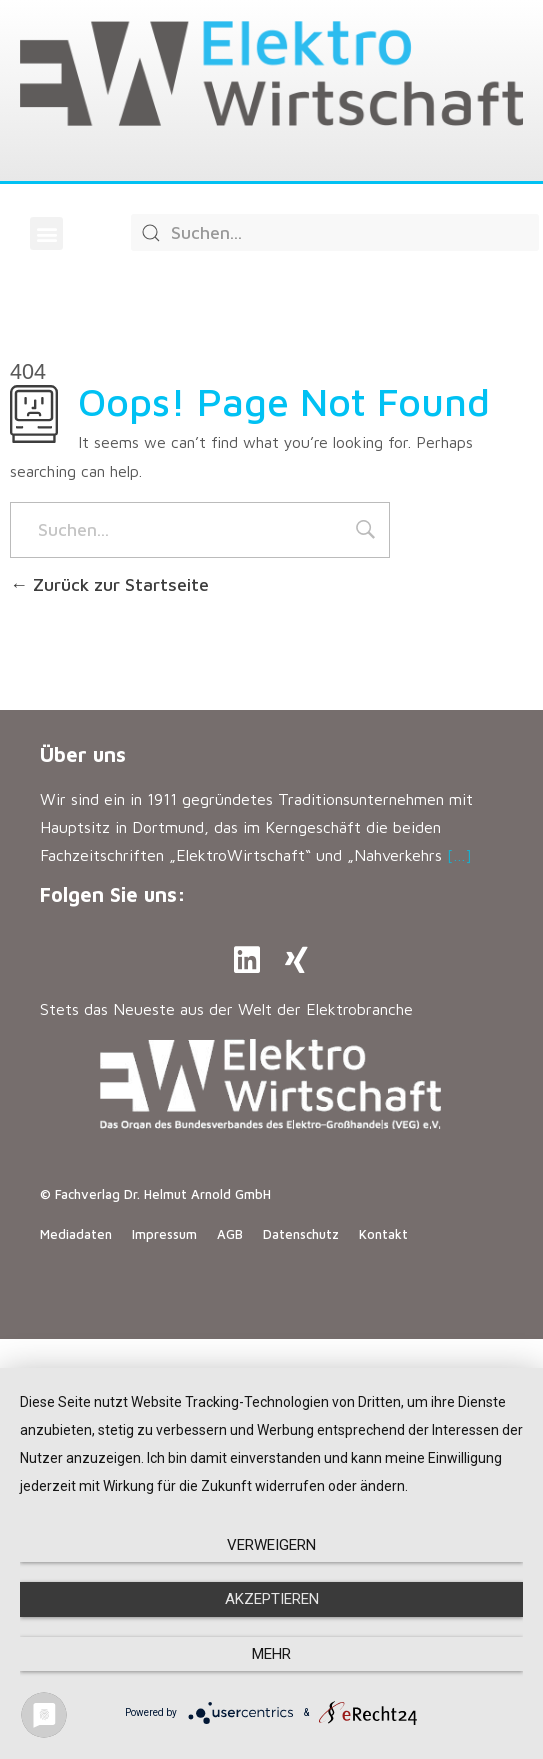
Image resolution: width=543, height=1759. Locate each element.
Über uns (83, 754)
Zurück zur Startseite (109, 584)
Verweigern (271, 1545)
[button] (46, 233)
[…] (459, 855)
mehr (271, 1654)
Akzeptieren (272, 1599)
